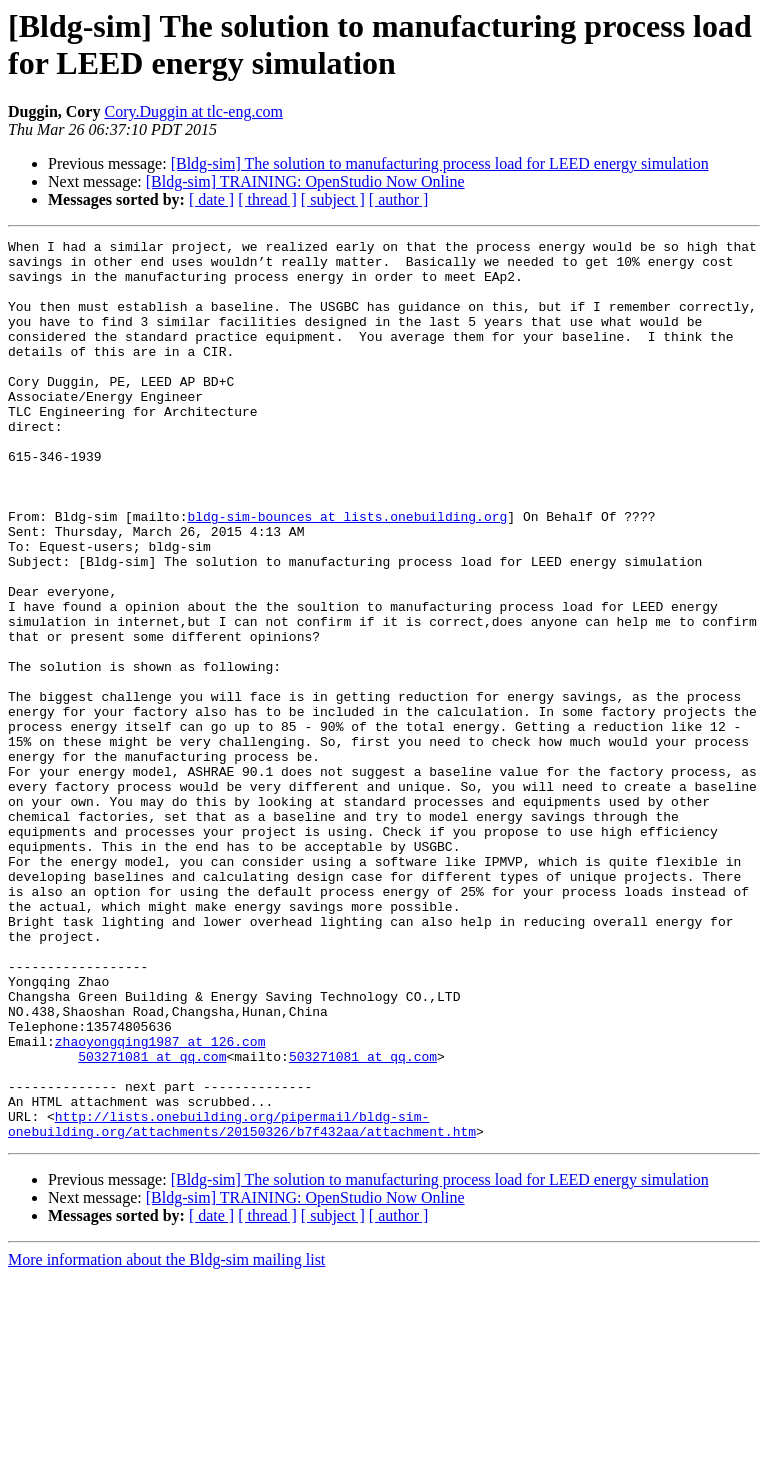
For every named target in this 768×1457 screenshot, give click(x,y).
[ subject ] (333, 199)
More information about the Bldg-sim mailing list (166, 1439)
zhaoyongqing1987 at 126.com (160, 1203)
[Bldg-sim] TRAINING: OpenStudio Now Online (305, 181)
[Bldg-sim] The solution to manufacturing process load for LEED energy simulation (440, 163)
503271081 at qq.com (152, 1221)
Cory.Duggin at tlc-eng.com (193, 111)
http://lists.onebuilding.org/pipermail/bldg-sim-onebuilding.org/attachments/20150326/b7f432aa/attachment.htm (242, 1302)
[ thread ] (267, 199)
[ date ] (211, 199)
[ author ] (399, 199)
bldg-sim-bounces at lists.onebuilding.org (347, 573)
